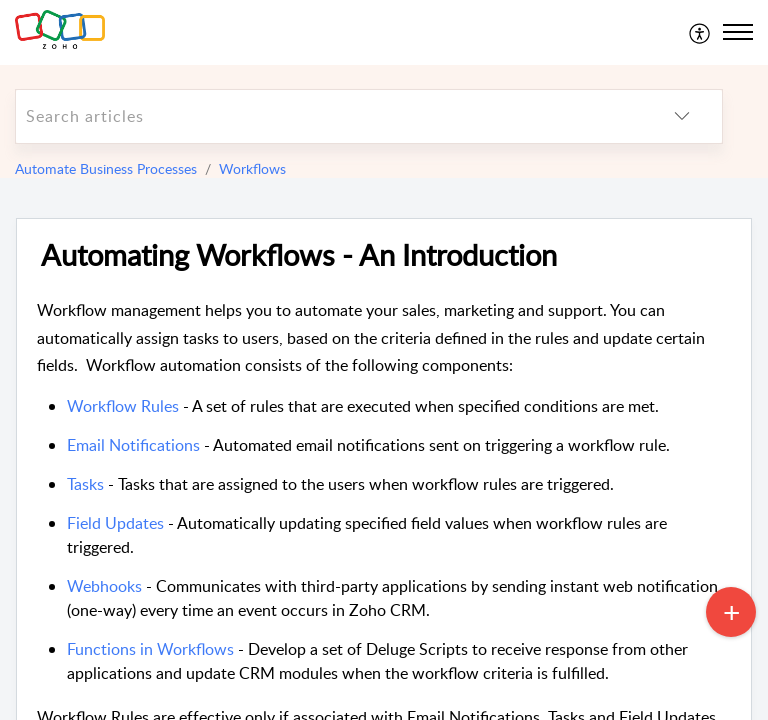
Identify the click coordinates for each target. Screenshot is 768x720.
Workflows (252, 168)
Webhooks (104, 586)
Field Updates (115, 523)
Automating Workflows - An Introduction (299, 255)
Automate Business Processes (106, 168)
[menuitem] (700, 32)
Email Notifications (133, 445)
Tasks (85, 484)
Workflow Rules (125, 406)
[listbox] (682, 116)
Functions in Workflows (152, 649)
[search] (329, 116)
